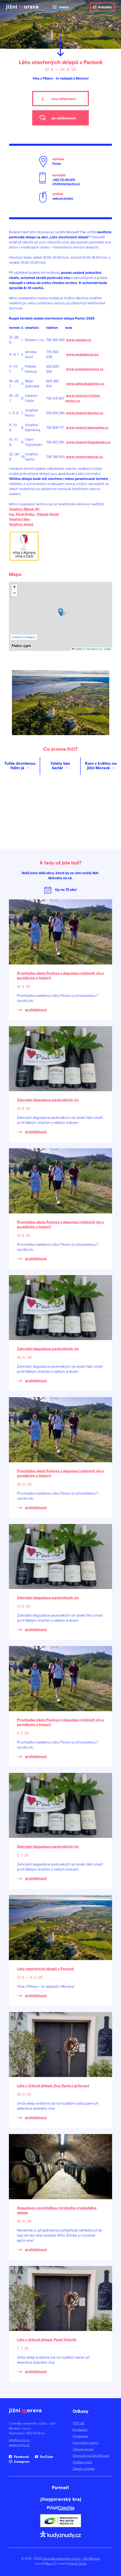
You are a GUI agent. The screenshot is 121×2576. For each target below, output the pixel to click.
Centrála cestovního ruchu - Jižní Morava (71, 2558)
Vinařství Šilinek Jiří (24, 509)
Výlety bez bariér (60, 765)
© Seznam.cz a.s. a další (97, 649)
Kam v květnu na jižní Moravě (101, 765)
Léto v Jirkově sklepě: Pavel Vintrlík (46, 2339)
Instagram (22, 2461)
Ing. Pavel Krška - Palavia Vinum (34, 514)
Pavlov (56, 163)
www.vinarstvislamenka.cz (87, 427)
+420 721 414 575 (63, 179)
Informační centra (85, 2442)
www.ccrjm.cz (19, 2445)
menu (64, 7)
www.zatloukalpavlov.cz (85, 383)
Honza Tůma (77, 2563)
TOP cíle (78, 2423)
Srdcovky (105, 7)
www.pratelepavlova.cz (84, 369)
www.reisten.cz (78, 340)
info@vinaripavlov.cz (66, 183)
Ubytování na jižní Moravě (91, 2455)
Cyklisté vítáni (82, 2462)
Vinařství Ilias (19, 519)
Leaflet (77, 649)
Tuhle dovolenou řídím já (19, 765)
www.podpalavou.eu (82, 354)
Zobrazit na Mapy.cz (24, 637)
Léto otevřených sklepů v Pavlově (45, 1968)
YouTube (46, 2456)
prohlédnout (36, 1009)
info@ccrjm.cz (19, 2440)
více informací (63, 98)
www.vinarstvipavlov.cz (84, 413)
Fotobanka (80, 2436)
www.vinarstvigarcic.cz (84, 457)
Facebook (21, 2456)
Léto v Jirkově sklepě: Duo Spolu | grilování (53, 2085)
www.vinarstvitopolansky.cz (88, 442)
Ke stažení (80, 2429)
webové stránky (62, 198)
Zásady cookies (83, 2468)
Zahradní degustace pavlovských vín (48, 1099)
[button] (60, 612)
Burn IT (51, 2563)
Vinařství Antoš (21, 524)
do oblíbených (63, 118)
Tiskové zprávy (83, 2449)
